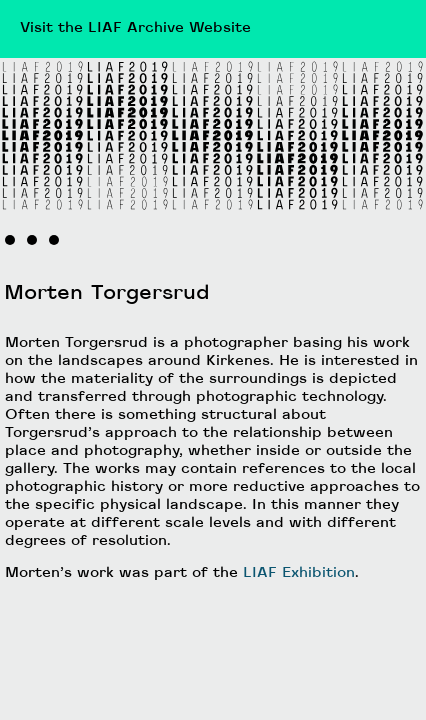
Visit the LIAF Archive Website (135, 28)
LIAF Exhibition (299, 573)
